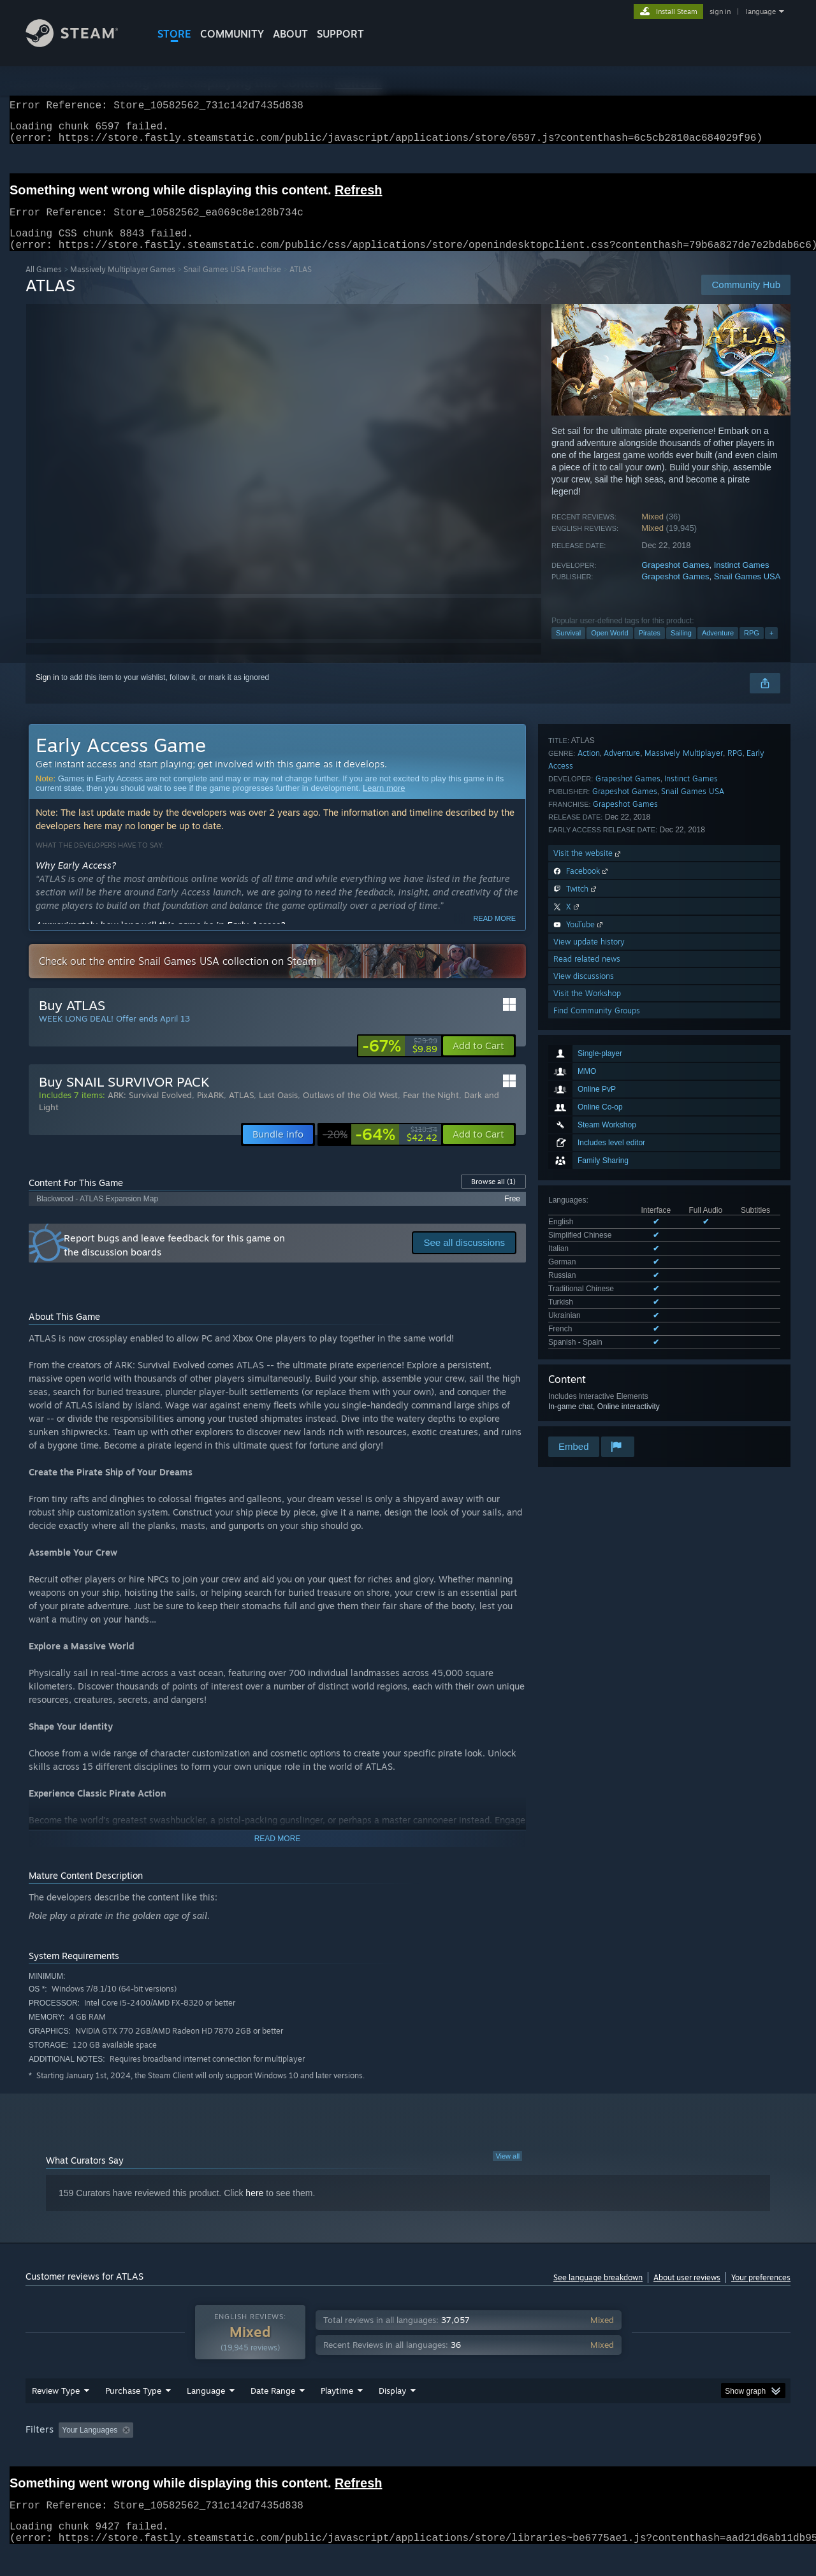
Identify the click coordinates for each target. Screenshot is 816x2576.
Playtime (337, 2415)
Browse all (493, 1196)
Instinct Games (741, 580)
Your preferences (760, 2292)
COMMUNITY (232, 33)
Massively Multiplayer (684, 1105)
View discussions (583, 1328)
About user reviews (686, 2292)
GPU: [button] (624, 2454)
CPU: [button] (581, 2454)
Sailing (681, 648)
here (254, 2208)
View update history (589, 1293)
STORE (174, 33)
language (761, 11)
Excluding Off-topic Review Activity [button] (218, 2454)
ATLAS (241, 1110)
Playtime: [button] (317, 2454)
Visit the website (588, 1205)
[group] (408, 2455)
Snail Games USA (747, 592)
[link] (399, 1061)
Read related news (586, 1310)
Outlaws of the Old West (350, 1110)
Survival (568, 648)
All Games (44, 284)
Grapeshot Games (675, 580)
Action (589, 1105)
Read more (494, 933)
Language (206, 2415)
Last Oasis (278, 1110)
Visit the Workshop (587, 1345)
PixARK (210, 1110)
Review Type (56, 2415)
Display (392, 2415)
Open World (610, 648)
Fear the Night (431, 1110)
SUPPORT (340, 33)
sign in (720, 11)
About (290, 33)
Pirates (649, 648)
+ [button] (771, 648)
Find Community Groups (596, 1362)
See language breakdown (598, 2292)
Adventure (718, 648)
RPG (751, 648)
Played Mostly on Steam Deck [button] (409, 2454)
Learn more (384, 803)
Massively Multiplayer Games (122, 284)
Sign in (47, 692)
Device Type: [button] (679, 2454)
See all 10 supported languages (602, 994)
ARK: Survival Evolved (150, 1110)
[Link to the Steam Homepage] (82, 43)
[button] (478, 1061)
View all (507, 2171)
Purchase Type (133, 2415)
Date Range (273, 2415)
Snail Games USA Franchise (232, 284)
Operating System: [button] (515, 2454)
